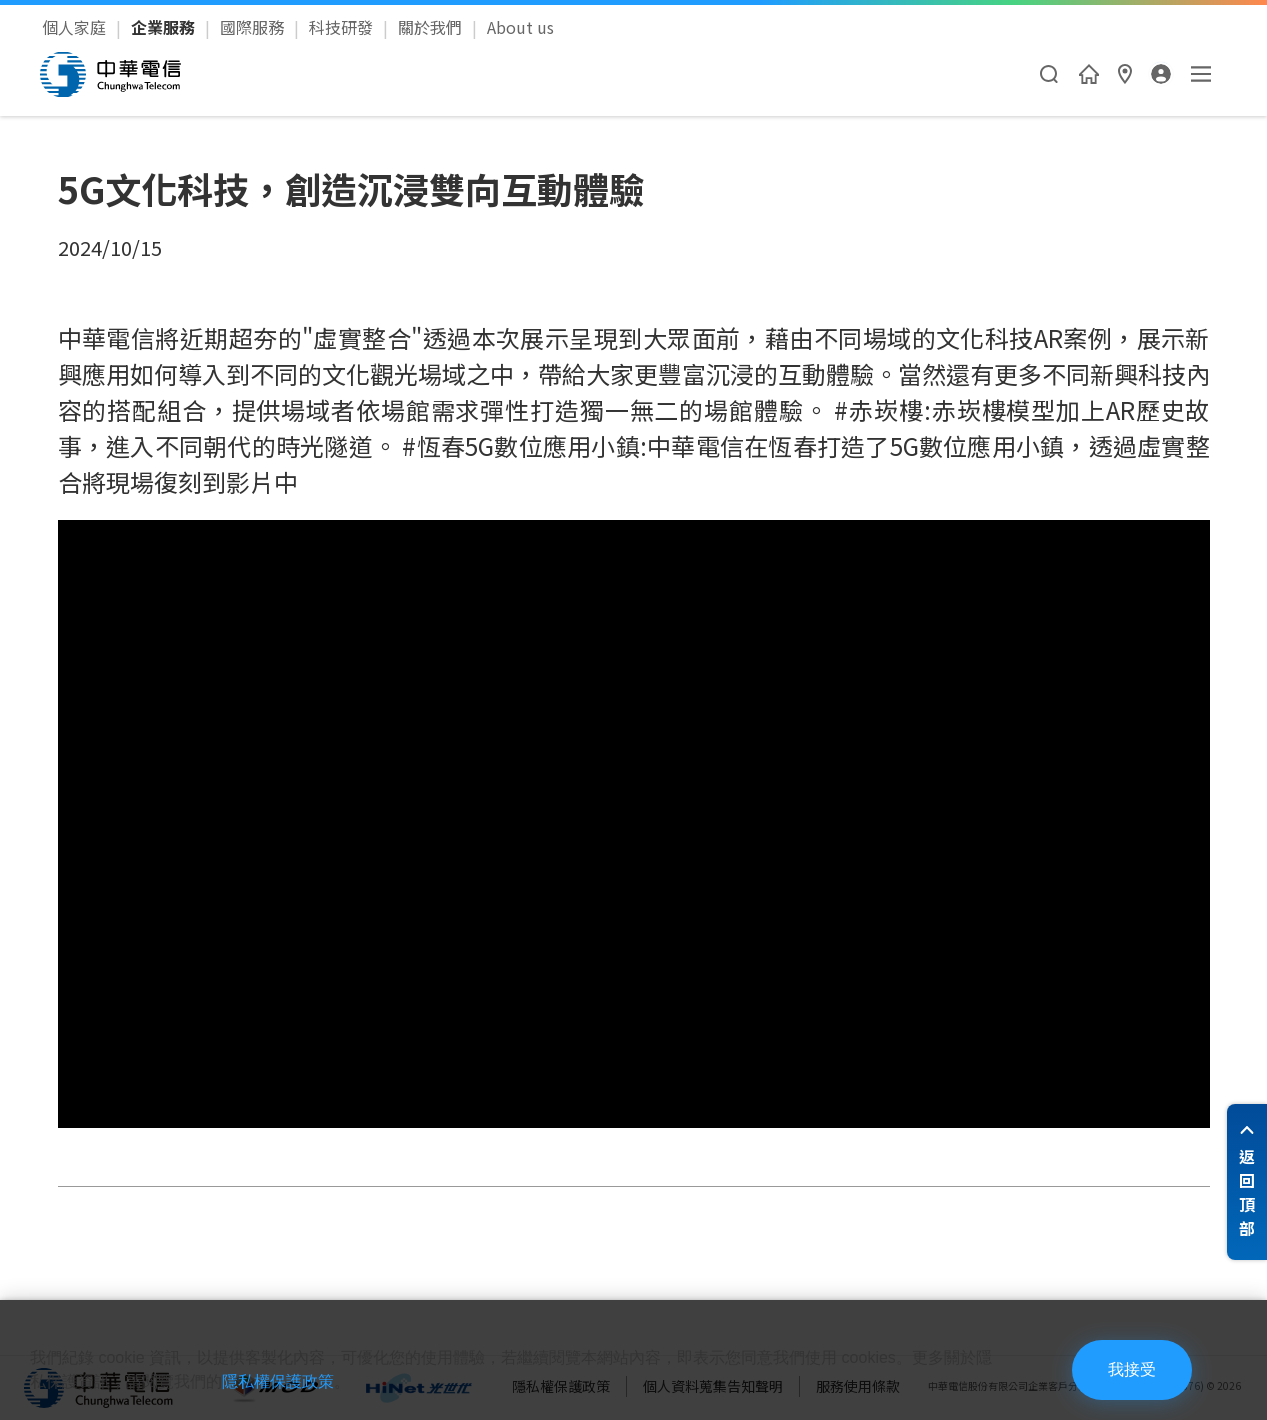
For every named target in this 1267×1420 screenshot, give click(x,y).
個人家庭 (76, 27)
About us (520, 27)
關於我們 (432, 27)
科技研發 (343, 27)
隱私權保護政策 (278, 1381)
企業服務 (165, 27)
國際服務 (254, 27)
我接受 (1132, 1369)
